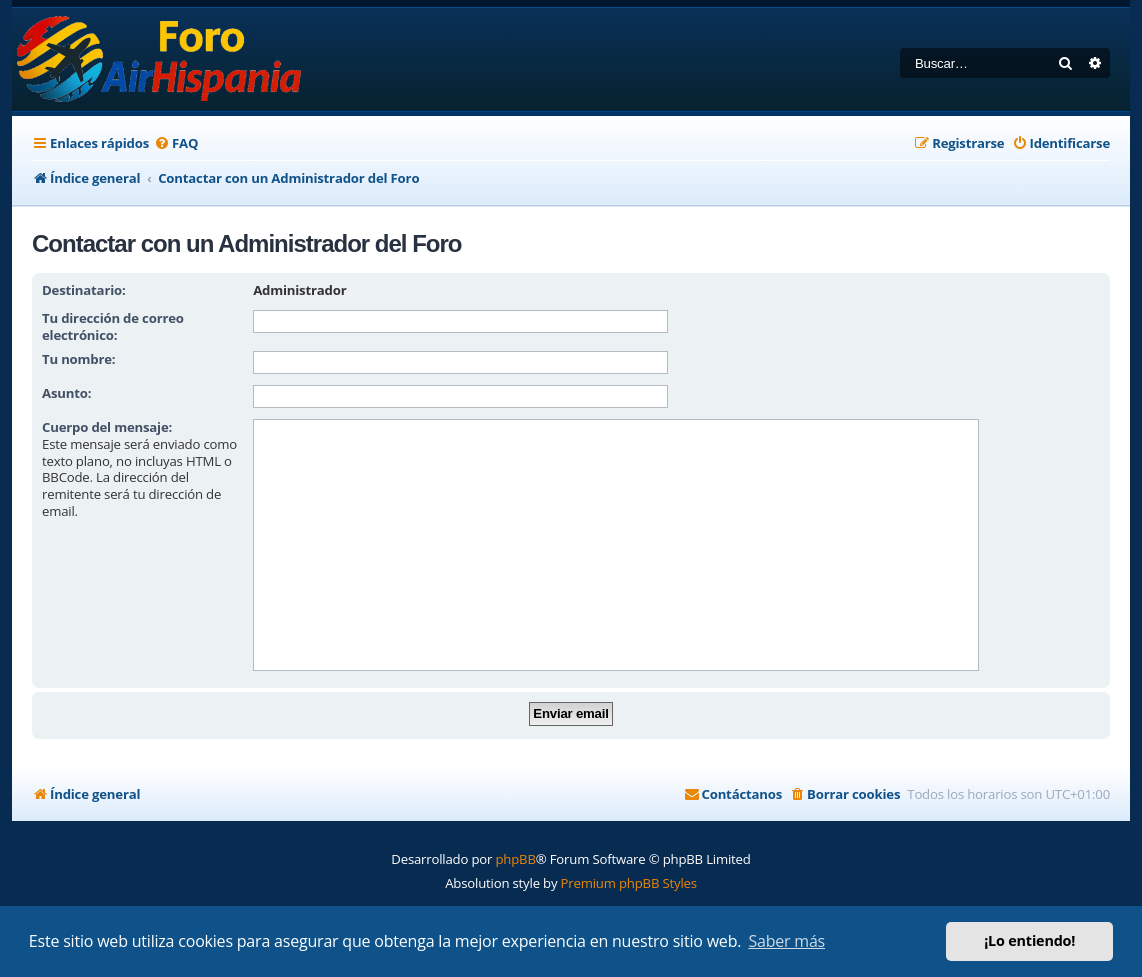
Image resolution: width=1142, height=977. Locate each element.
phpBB (515, 859)
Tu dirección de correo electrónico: (113, 326)
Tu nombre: (78, 359)
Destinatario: (84, 290)
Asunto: (66, 393)
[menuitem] (176, 143)
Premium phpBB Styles (629, 883)
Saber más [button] (786, 941)
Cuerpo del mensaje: (107, 427)
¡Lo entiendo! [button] (1029, 940)
